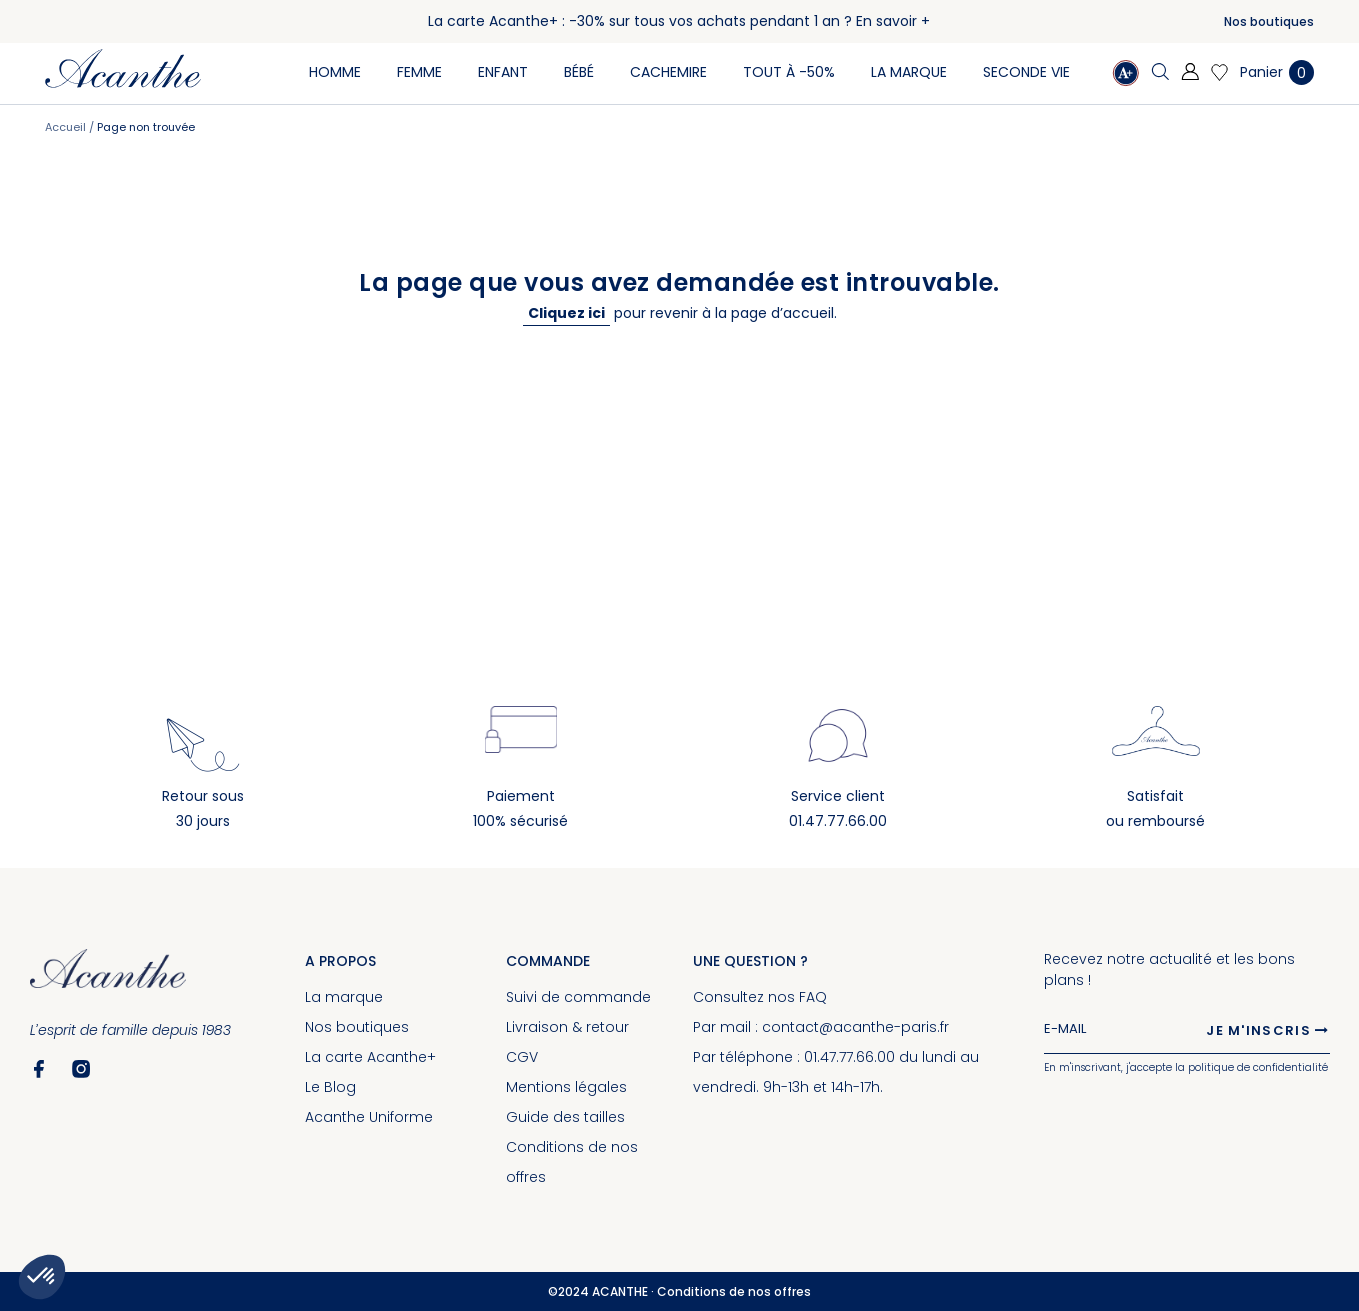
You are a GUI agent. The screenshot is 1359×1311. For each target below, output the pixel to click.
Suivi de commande (578, 997)
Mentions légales (566, 1087)
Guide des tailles (565, 1117)
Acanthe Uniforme (369, 1117)
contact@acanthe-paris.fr (855, 1027)
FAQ (813, 997)
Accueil (67, 127)
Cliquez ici (566, 313)
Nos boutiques (1269, 21)
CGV (522, 1057)
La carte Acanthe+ (370, 1057)
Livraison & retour (567, 1027)
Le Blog (330, 1087)
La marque (344, 997)
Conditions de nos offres (734, 1291)
